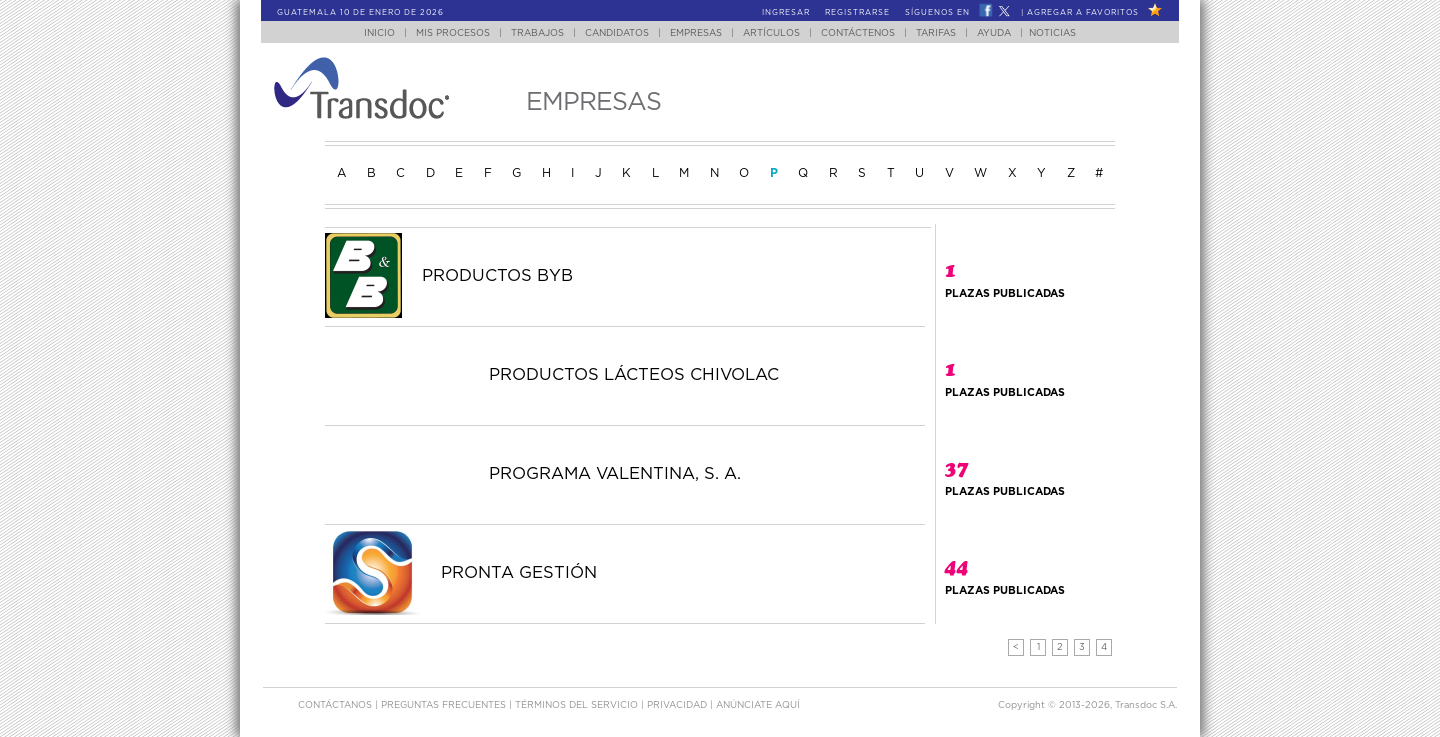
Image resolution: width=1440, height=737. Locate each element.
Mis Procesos (453, 33)
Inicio (379, 33)
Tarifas (936, 33)
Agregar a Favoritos (1083, 13)
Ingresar (786, 13)
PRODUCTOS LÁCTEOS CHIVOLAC (634, 375)
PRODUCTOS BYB (497, 276)
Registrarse (857, 13)
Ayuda (994, 33)
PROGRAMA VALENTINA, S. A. (615, 474)
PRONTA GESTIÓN (519, 573)
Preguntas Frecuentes (445, 705)
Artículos (771, 33)
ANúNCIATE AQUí (758, 705)
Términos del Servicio (578, 705)
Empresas (696, 33)
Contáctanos (336, 705)
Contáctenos (858, 33)
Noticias (1052, 33)
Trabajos (537, 33)
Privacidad (678, 705)
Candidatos (617, 33)
